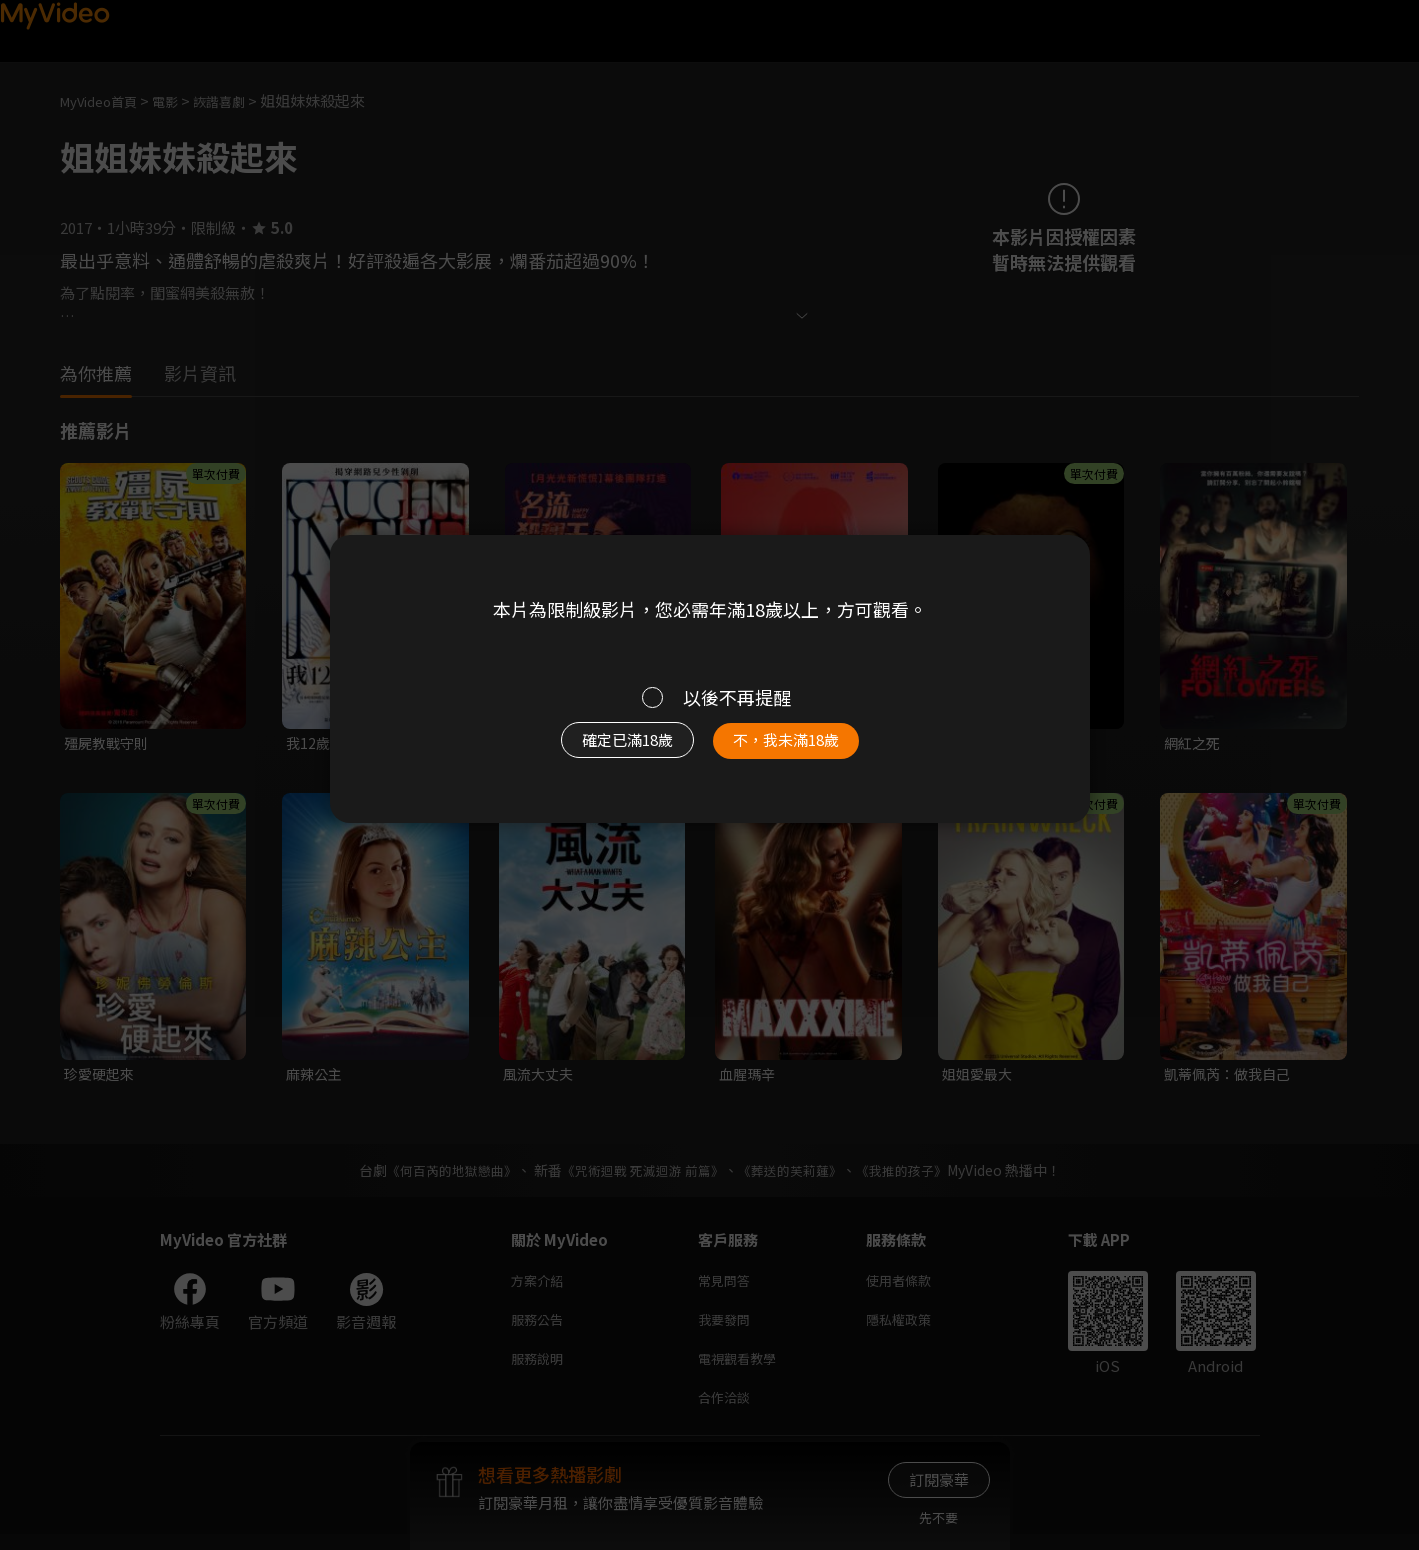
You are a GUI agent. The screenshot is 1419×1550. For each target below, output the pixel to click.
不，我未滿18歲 (807, 749)
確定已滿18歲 (604, 749)
